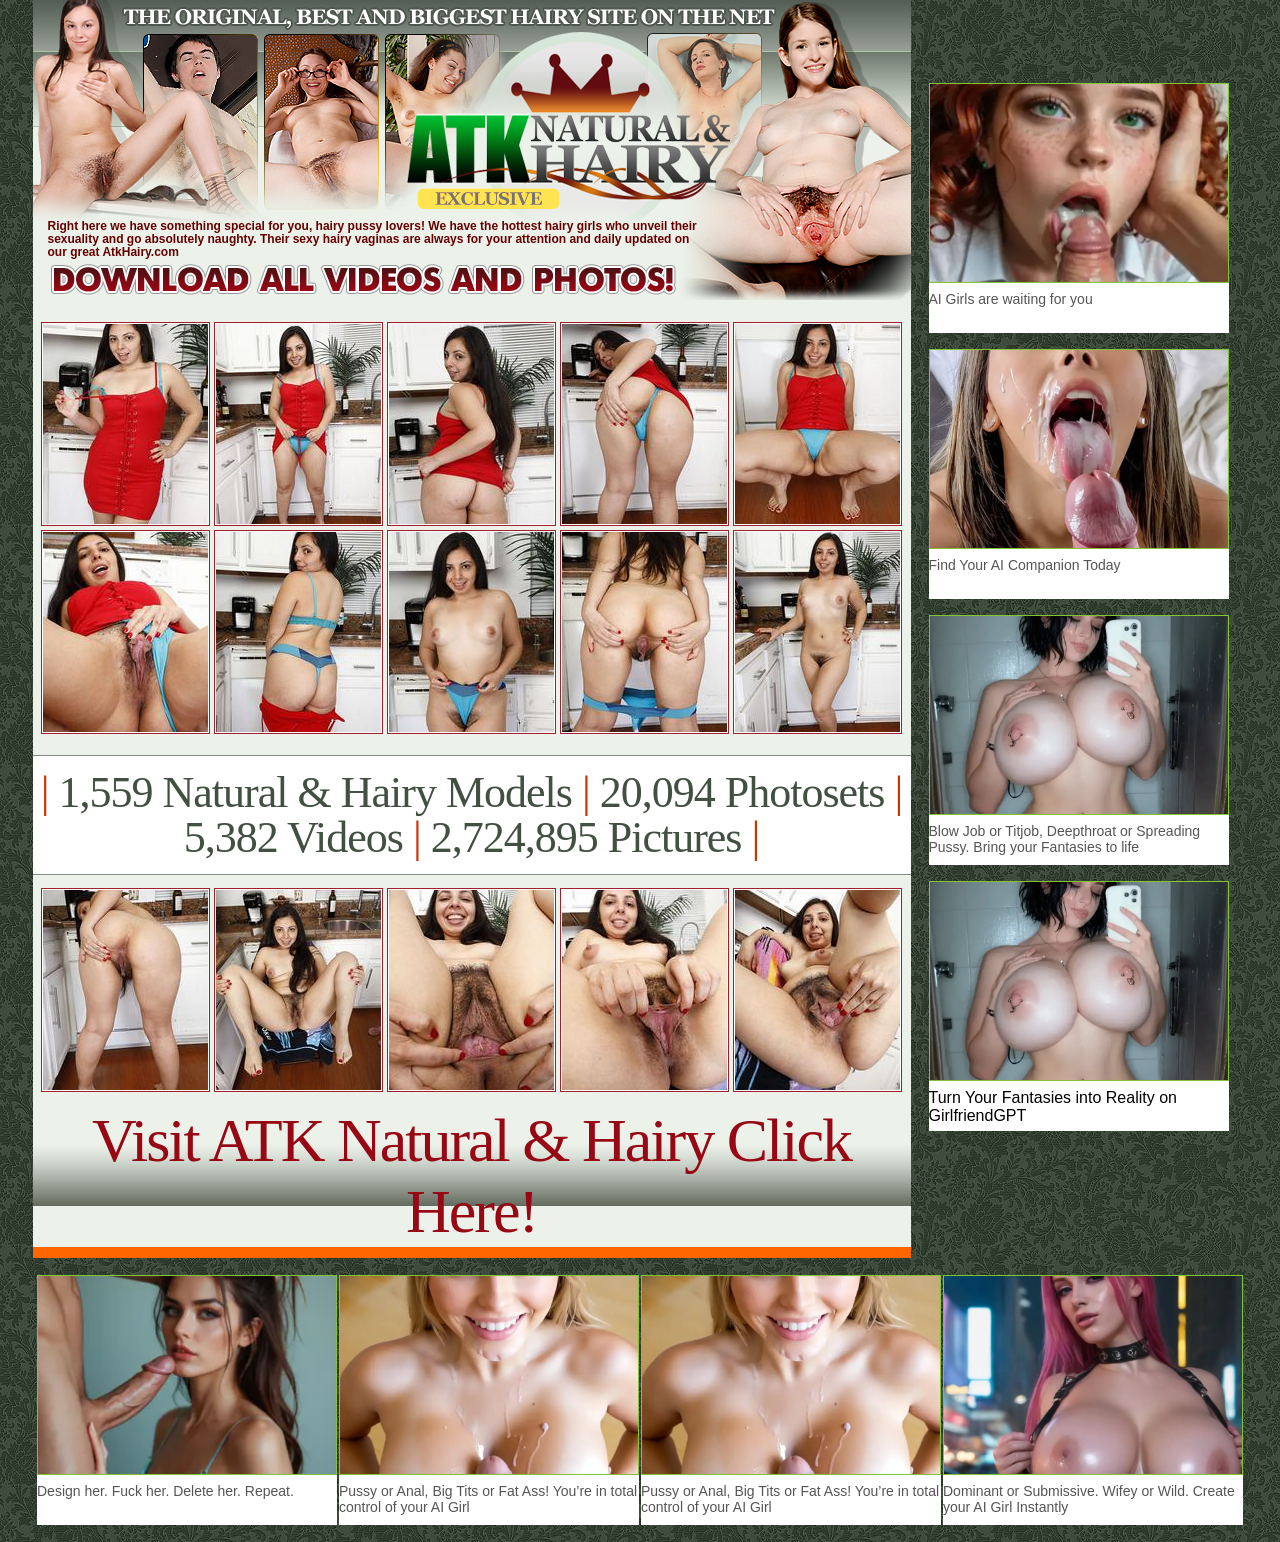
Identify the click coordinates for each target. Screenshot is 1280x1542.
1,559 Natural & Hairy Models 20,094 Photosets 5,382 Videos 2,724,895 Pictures (471, 815)
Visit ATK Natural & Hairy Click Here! (471, 1175)
